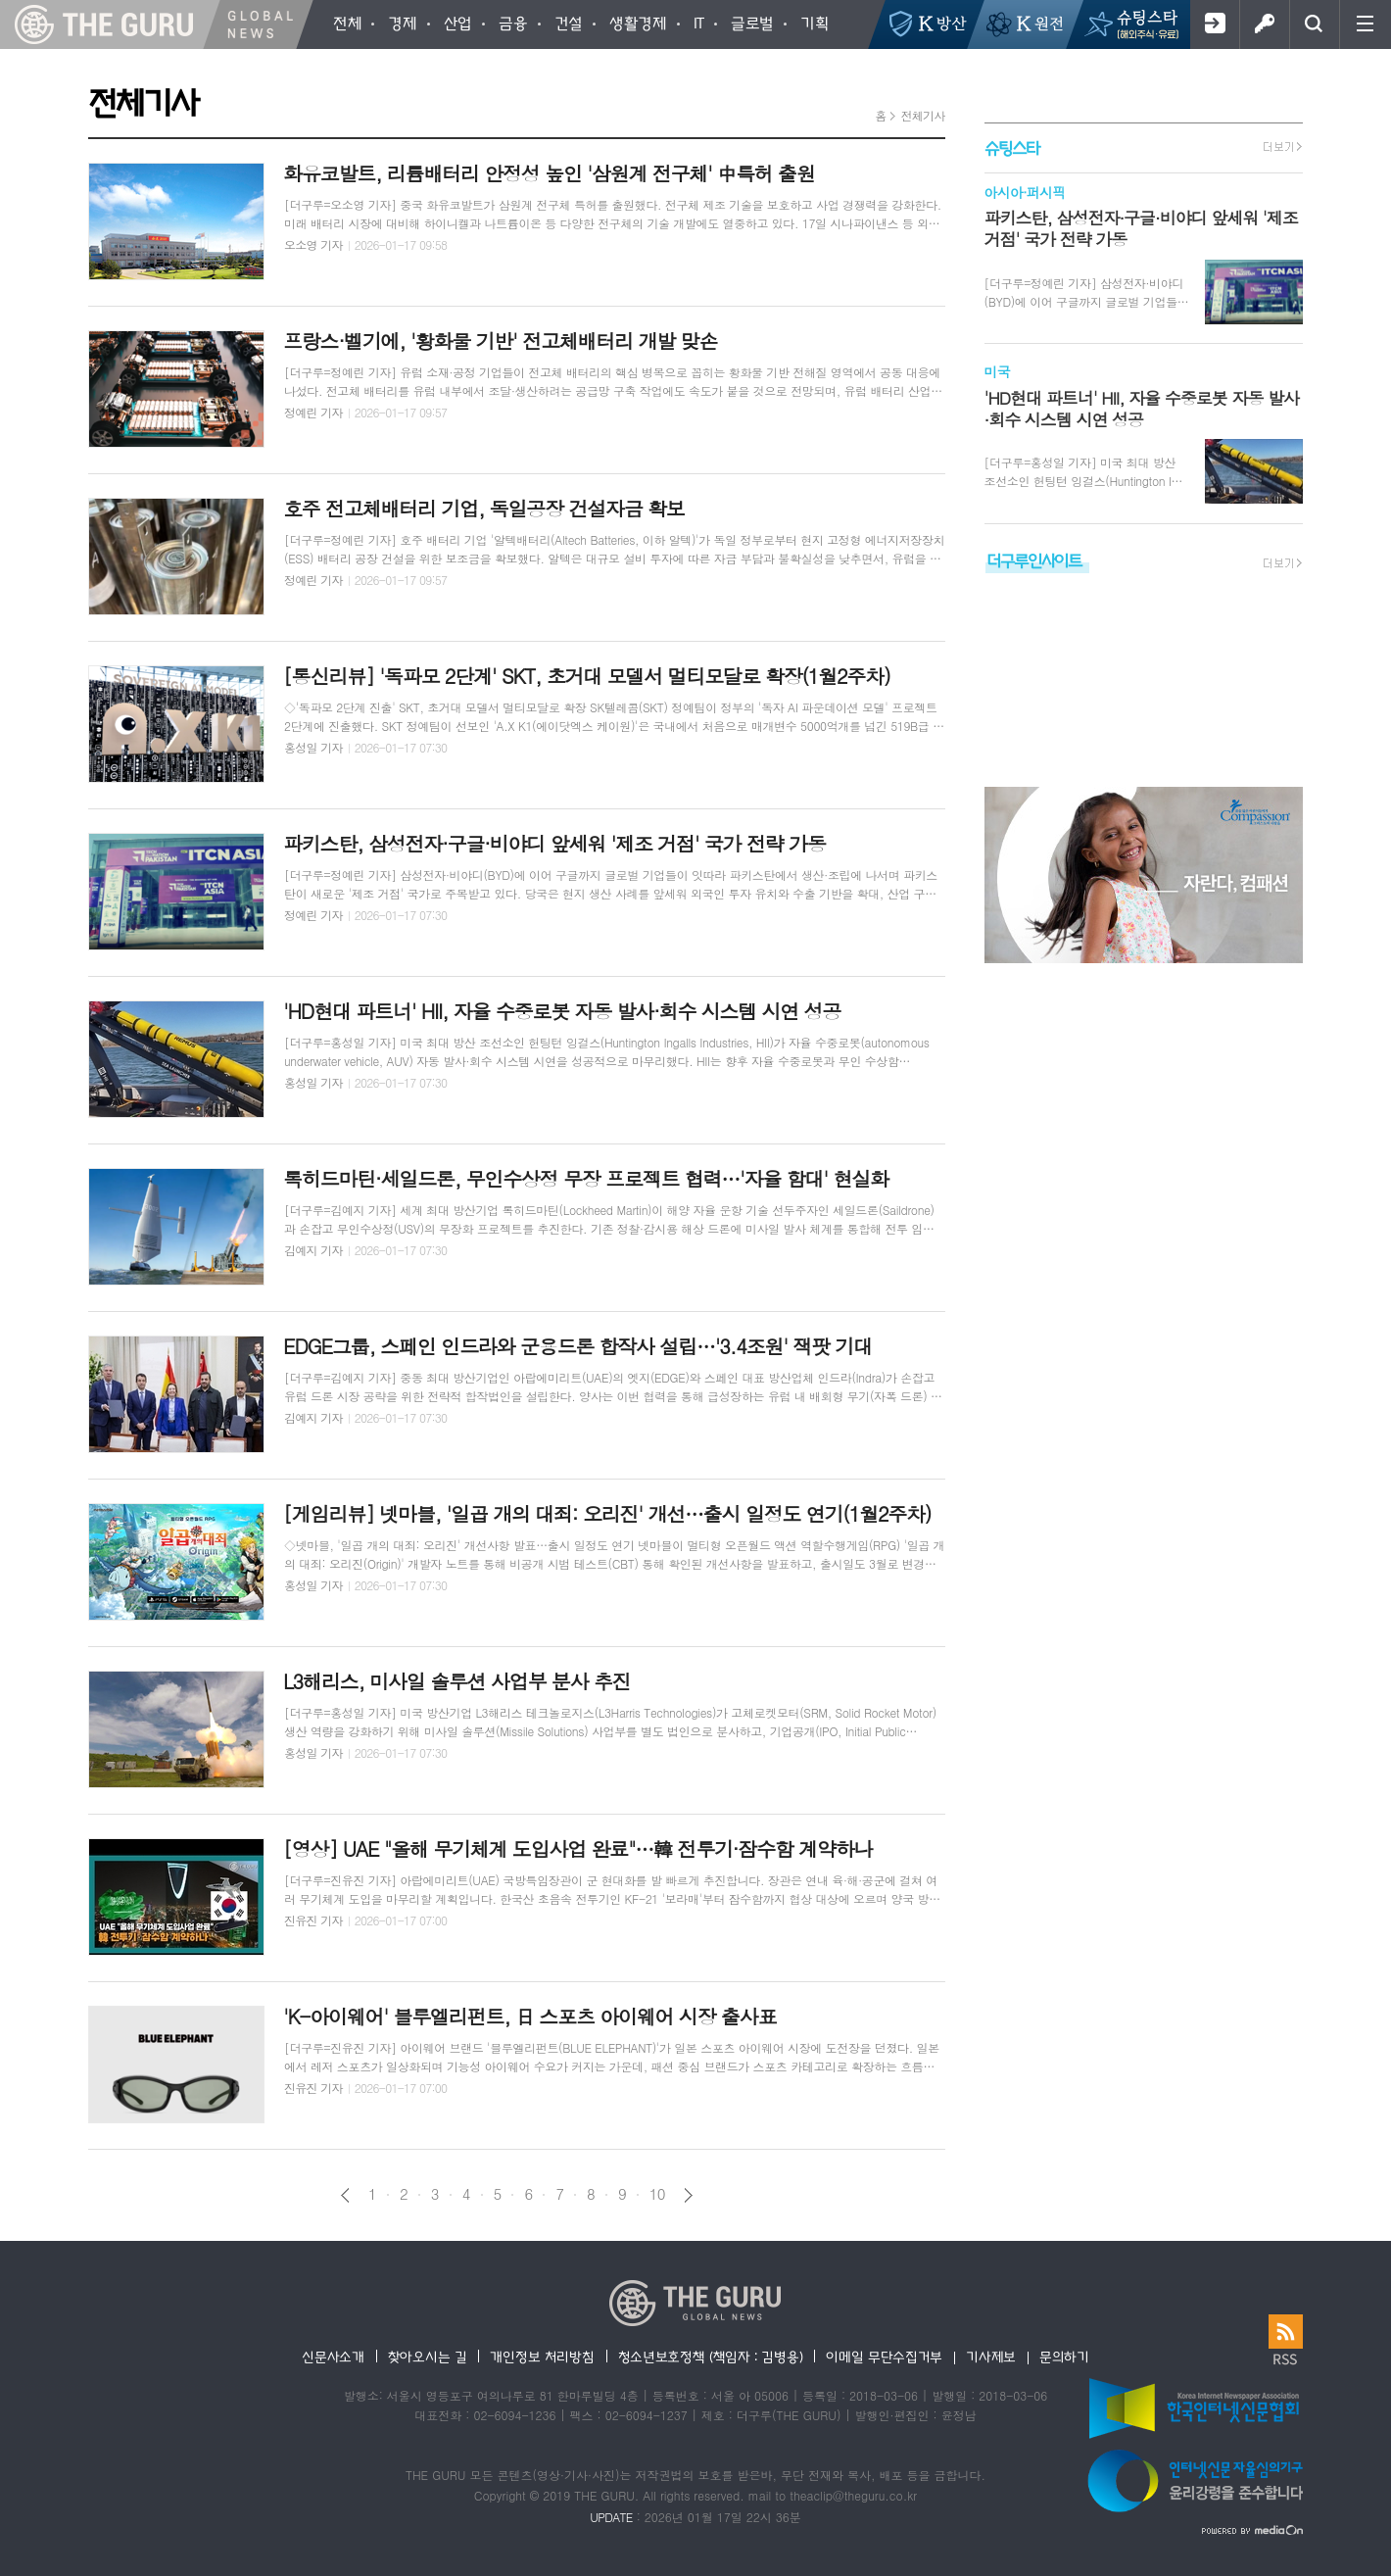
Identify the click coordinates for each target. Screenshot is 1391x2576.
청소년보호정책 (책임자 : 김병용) (710, 2356)
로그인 (1264, 24)
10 (657, 2194)
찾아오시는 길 (427, 2356)
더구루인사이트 (1034, 560)
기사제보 (991, 2356)
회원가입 (1214, 24)
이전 (345, 2195)
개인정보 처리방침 (542, 2356)
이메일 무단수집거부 (884, 2356)
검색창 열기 (1314, 24)
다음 (688, 2195)
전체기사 (922, 115)
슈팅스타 (1011, 147)
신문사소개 (333, 2356)
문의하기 (1064, 2356)
